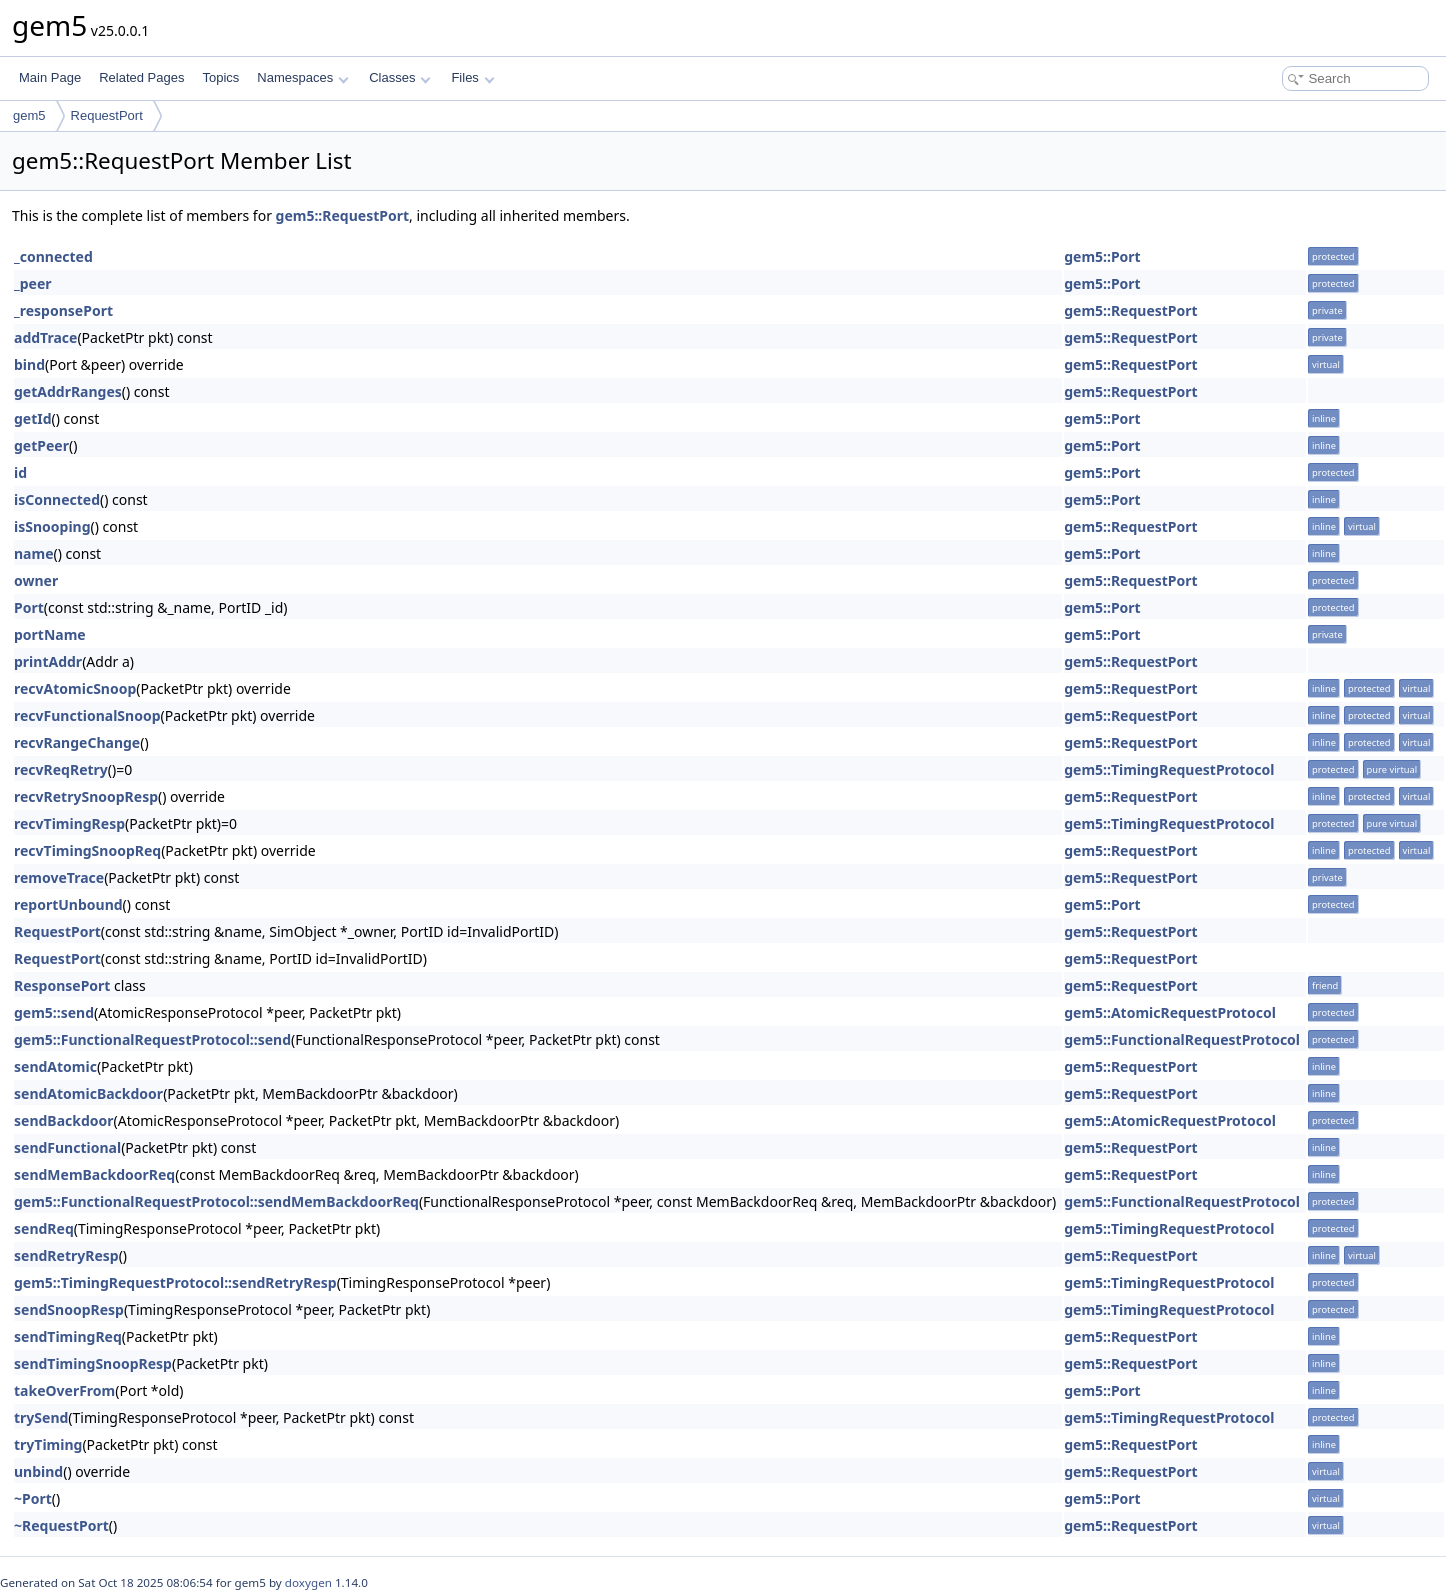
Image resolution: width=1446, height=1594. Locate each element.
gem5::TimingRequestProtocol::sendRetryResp (175, 1282)
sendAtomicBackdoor (88, 1093)
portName (50, 634)
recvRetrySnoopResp (86, 796)
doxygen (308, 1582)
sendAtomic (55, 1066)
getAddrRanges (68, 391)
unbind (38, 1471)
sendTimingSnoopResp (93, 1363)
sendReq (44, 1228)
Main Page (50, 77)
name (34, 553)
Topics (220, 77)
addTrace (45, 337)
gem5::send (54, 1012)
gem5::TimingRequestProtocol (1169, 769)
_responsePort (63, 310)
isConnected (57, 499)
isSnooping (52, 526)
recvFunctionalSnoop (87, 715)
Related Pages (141, 77)
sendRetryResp (66, 1255)
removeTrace (59, 877)
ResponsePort (62, 985)
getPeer (41, 445)
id (20, 472)
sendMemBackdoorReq (94, 1174)
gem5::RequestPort (342, 215)
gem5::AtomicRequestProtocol (1170, 1012)
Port (29, 607)
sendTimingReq (68, 1336)
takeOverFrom (64, 1390)
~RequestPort (61, 1525)
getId (33, 418)
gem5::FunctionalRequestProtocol (1182, 1039)
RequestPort (107, 115)
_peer (33, 283)
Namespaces (302, 77)
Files (472, 77)
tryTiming (48, 1444)
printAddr (48, 661)
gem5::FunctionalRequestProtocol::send (152, 1039)
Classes (400, 77)
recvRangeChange (77, 742)
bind (29, 364)
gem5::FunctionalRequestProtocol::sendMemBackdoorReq (216, 1201)
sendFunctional (67, 1147)
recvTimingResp (69, 823)
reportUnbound (68, 904)
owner (36, 580)
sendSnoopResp (69, 1309)
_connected (53, 256)
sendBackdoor (64, 1120)
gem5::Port (1102, 256)
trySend (41, 1417)
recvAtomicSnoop (75, 688)
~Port (33, 1498)
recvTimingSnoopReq (87, 850)
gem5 (29, 115)
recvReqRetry (61, 769)
